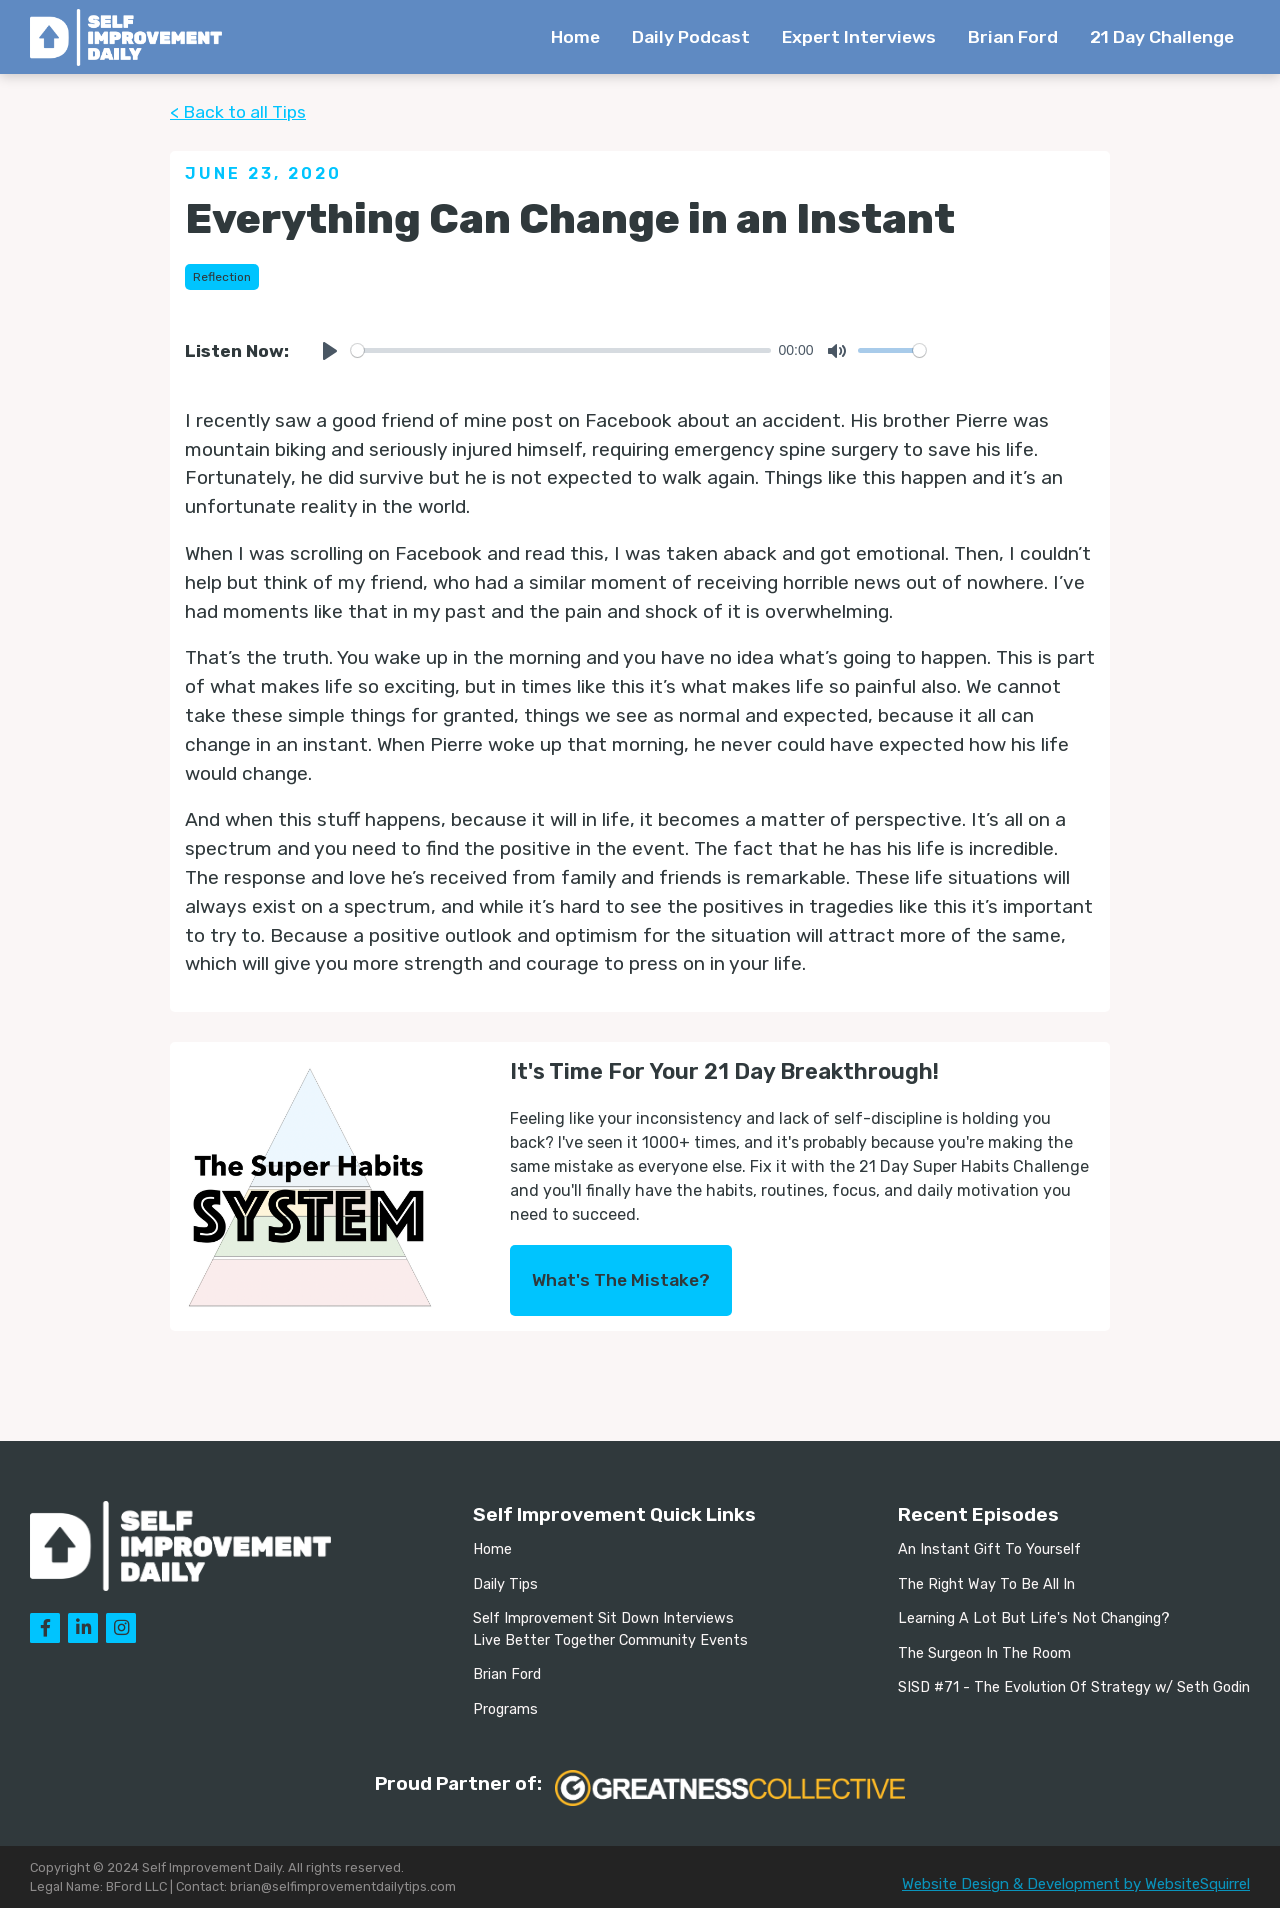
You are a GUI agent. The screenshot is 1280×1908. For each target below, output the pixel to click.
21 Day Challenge (1162, 37)
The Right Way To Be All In (986, 1584)
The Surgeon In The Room (984, 1653)
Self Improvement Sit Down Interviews (603, 1618)
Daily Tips (505, 1584)
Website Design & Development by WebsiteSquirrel (1076, 1884)
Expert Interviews (859, 37)
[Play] (330, 351)
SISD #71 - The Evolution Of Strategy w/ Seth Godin (1074, 1687)
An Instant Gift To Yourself (989, 1549)
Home (575, 37)
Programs (505, 1709)
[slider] (561, 350)
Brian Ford (1013, 37)
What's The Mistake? (621, 1280)
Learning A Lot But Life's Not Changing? (1034, 1618)
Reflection (222, 277)
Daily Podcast (691, 37)
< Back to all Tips (238, 112)
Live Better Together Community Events (610, 1640)
